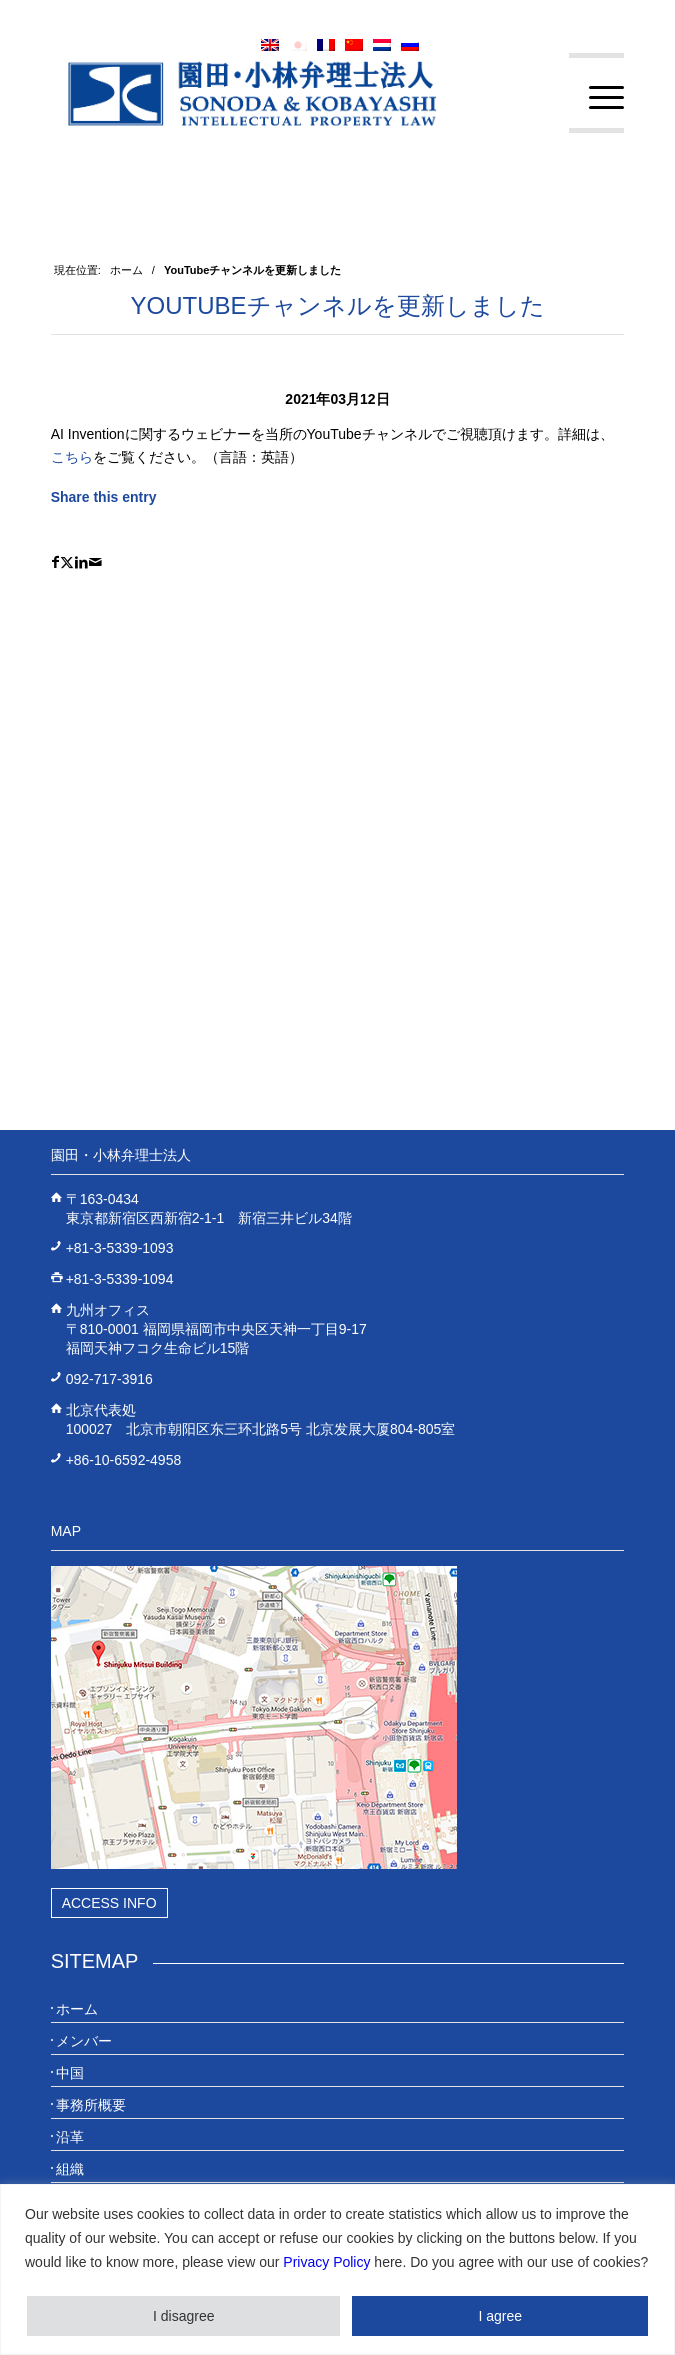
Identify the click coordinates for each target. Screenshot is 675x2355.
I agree (500, 2316)
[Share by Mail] (95, 562)
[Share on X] (67, 562)
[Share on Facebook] (55, 562)
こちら (72, 457)
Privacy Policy (326, 2262)
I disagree (183, 2316)
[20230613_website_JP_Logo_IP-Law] (280, 93)
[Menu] (596, 98)
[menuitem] (596, 98)
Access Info (109, 1903)
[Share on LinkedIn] (81, 562)
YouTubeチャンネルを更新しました (337, 305)
